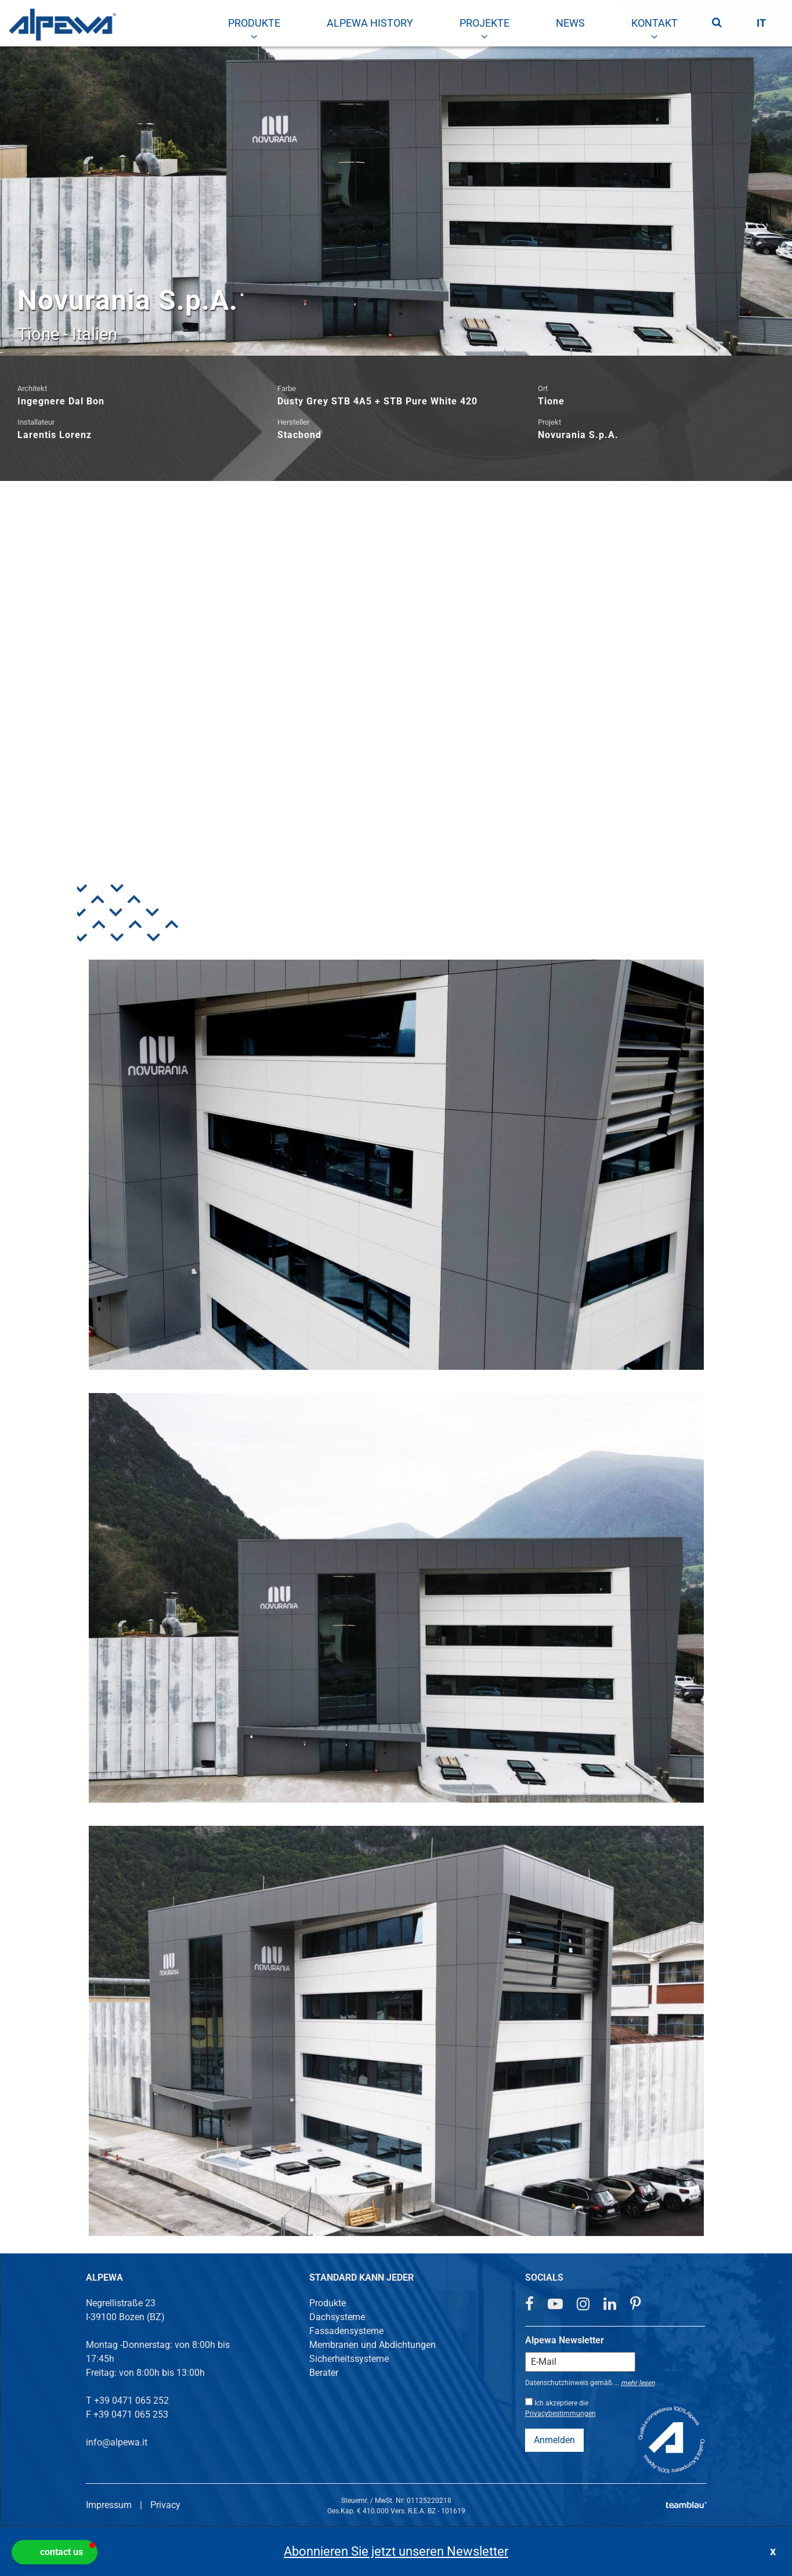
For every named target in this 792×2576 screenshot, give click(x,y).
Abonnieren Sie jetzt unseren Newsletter (396, 2551)
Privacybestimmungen (560, 2413)
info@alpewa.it (116, 2442)
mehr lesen (638, 2383)
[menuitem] (254, 23)
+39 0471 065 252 (131, 2400)
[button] (54, 2552)
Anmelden (554, 2439)
